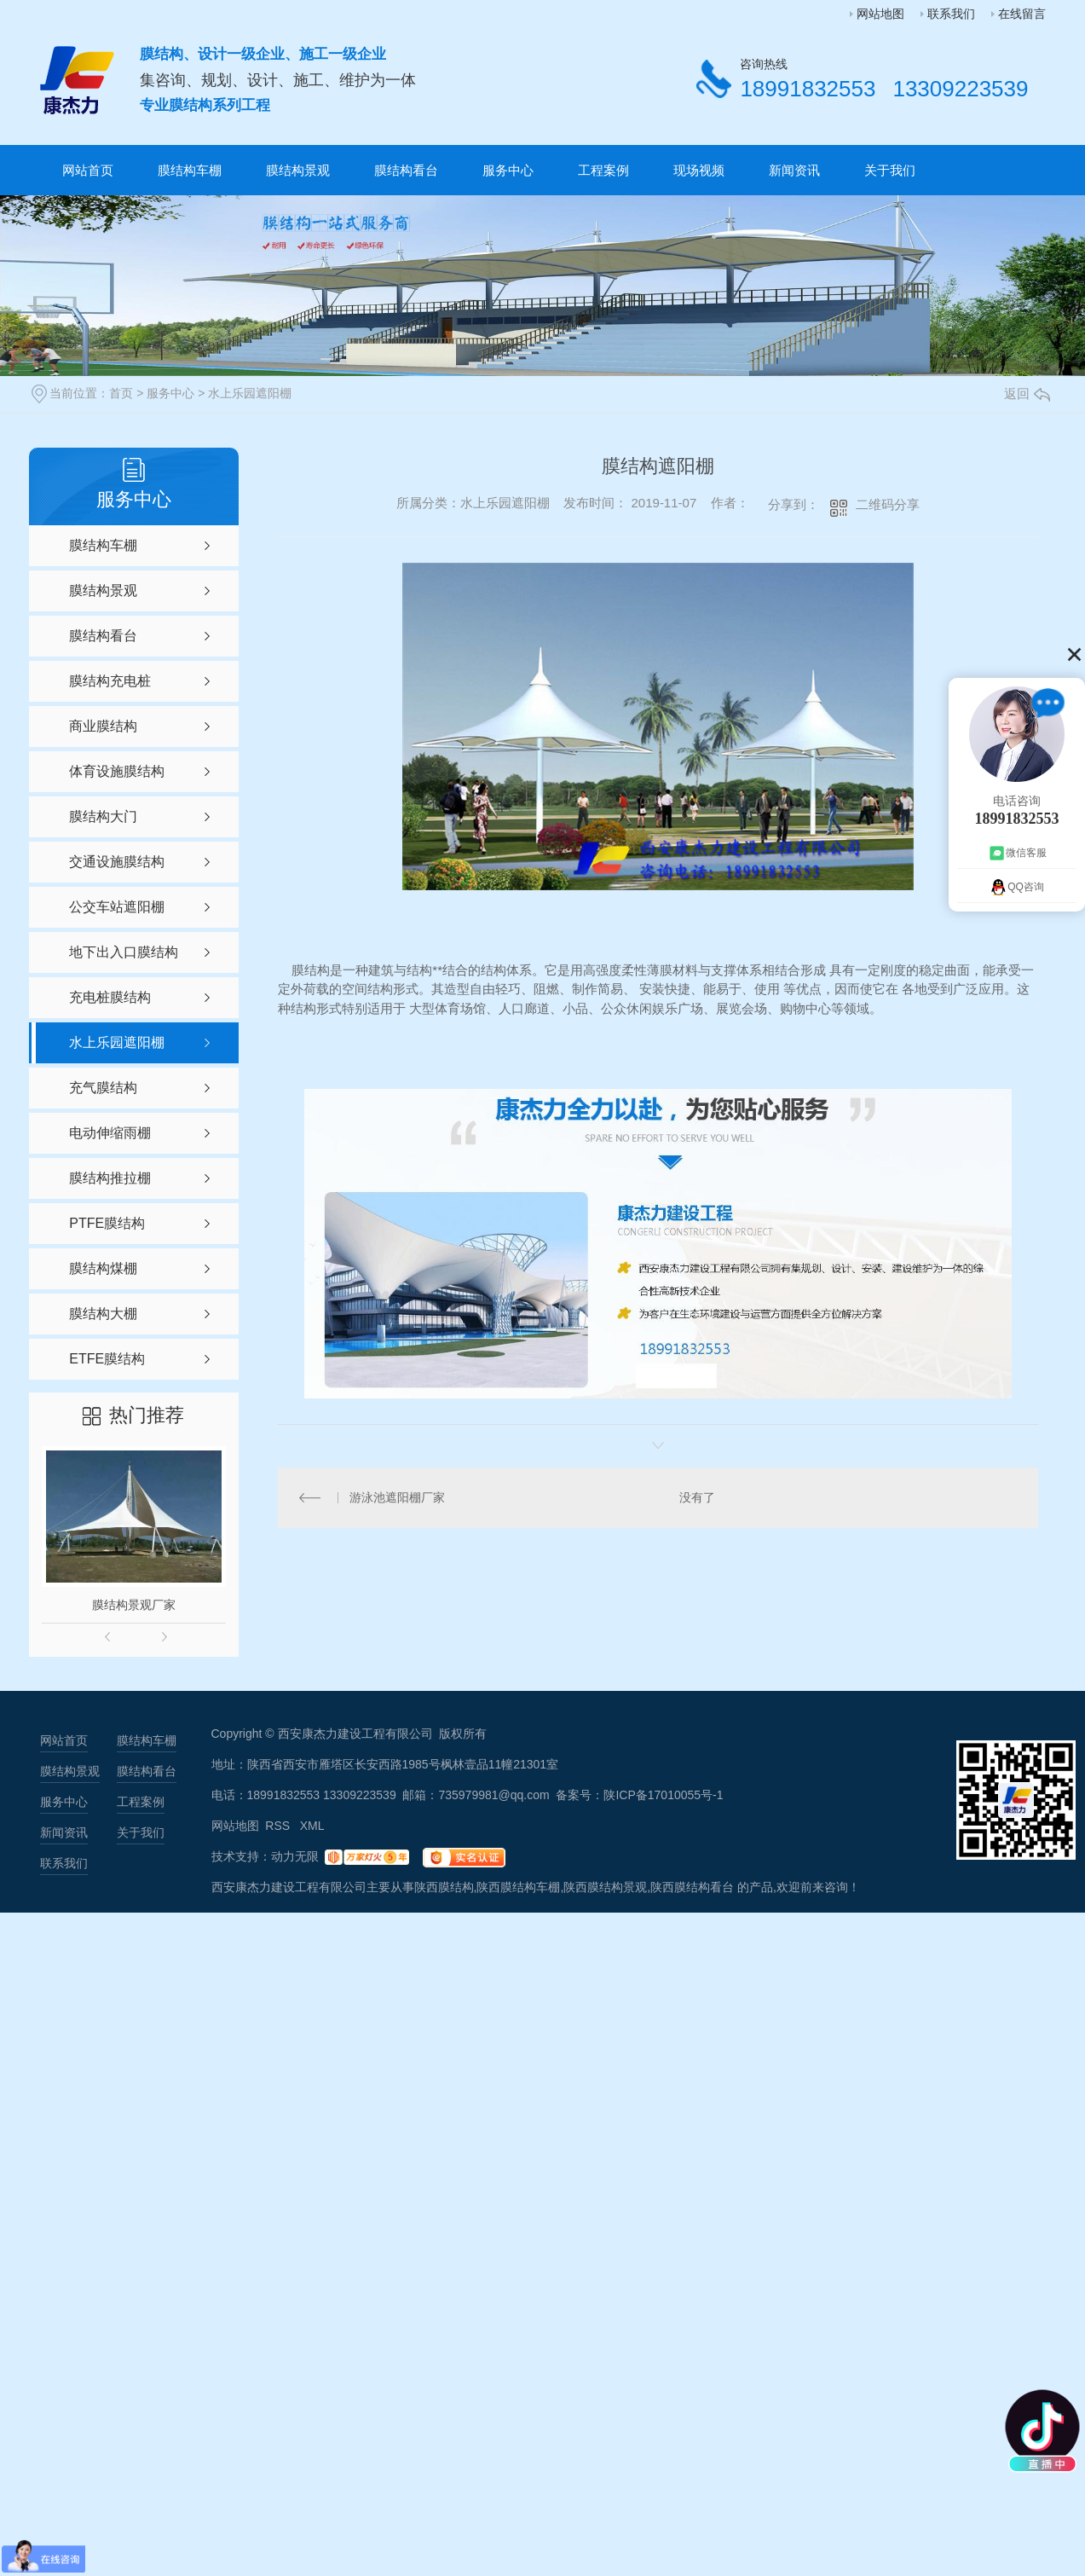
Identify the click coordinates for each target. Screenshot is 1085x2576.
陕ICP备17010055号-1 (663, 1795)
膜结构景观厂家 (134, 1605)
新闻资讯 (794, 170)
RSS (279, 1825)
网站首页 (87, 170)
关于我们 (889, 170)
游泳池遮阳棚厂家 (397, 1497)
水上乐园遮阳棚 (249, 393)
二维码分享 (888, 504)
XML (312, 1825)
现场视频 (698, 170)
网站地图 (880, 13)
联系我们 (951, 13)
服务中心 (508, 170)
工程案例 (603, 170)
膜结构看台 (406, 170)
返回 (1027, 393)
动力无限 (295, 1856)
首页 (121, 393)
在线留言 (1022, 13)
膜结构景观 (298, 170)
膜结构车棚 (190, 170)
